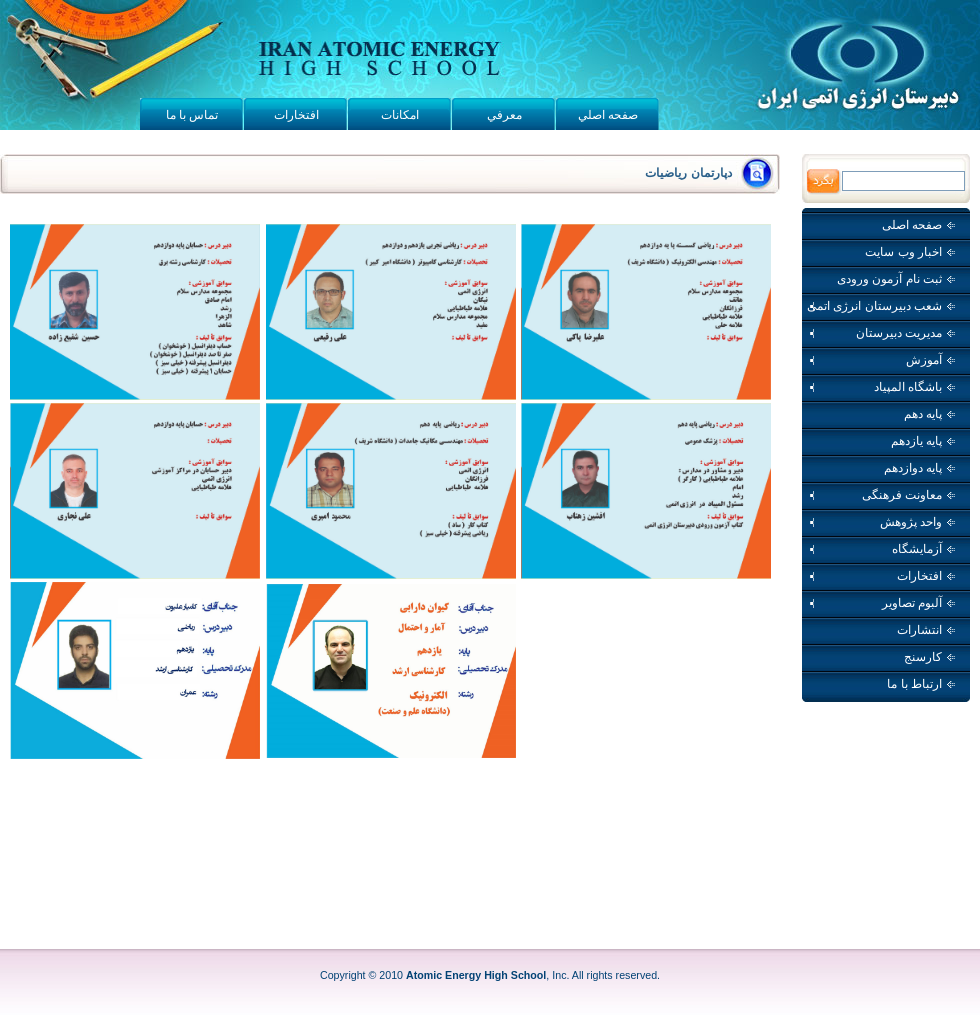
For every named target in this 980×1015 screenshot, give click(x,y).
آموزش (881, 360)
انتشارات (926, 630)
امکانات (400, 115)
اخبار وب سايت (910, 252)
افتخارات (296, 115)
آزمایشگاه (881, 549)
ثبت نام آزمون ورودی (896, 279)
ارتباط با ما (921, 684)
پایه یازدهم (923, 441)
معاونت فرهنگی (881, 495)
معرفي (504, 115)
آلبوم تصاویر (881, 603)
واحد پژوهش (881, 522)
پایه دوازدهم (919, 468)
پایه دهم (929, 414)
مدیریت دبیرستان (881, 333)
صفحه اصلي (608, 115)
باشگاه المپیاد (881, 387)
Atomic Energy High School (476, 975)
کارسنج (929, 657)
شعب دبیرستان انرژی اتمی (881, 306)
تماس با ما (192, 115)
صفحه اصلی (918, 225)
